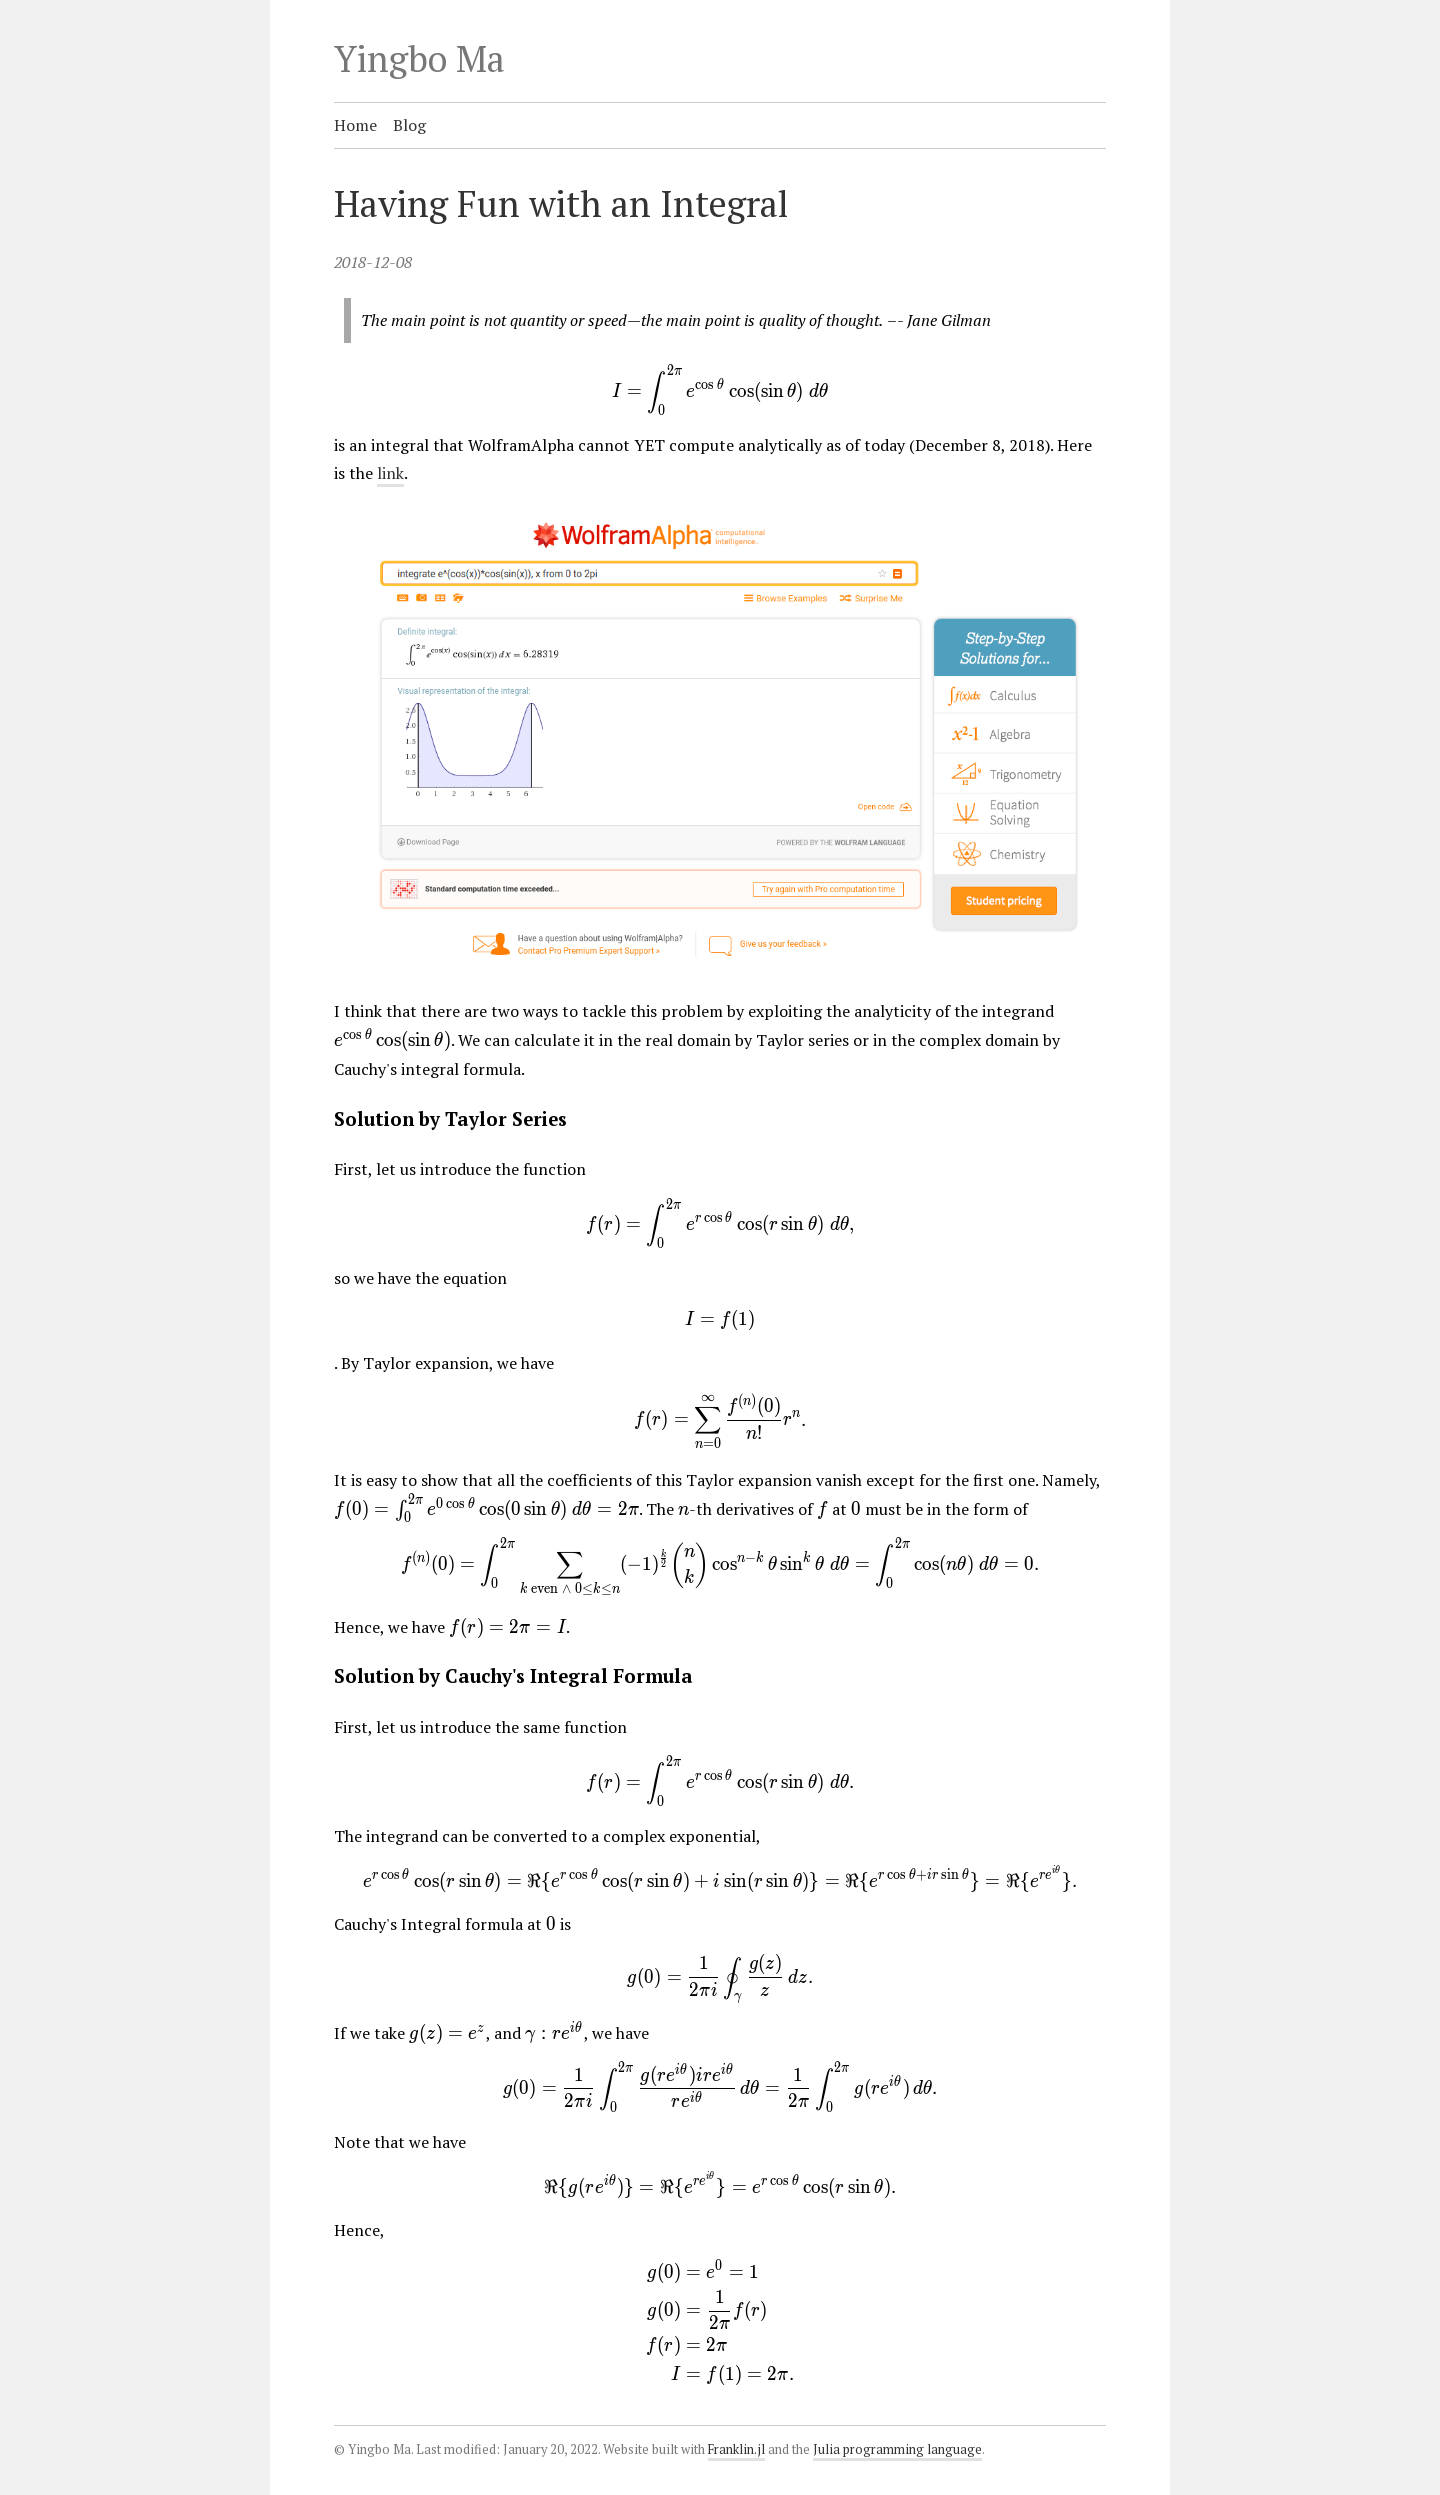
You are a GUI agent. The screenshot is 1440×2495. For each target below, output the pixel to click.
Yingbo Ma (419, 58)
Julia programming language (897, 2449)
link (390, 473)
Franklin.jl (736, 2449)
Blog (409, 125)
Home (355, 125)
